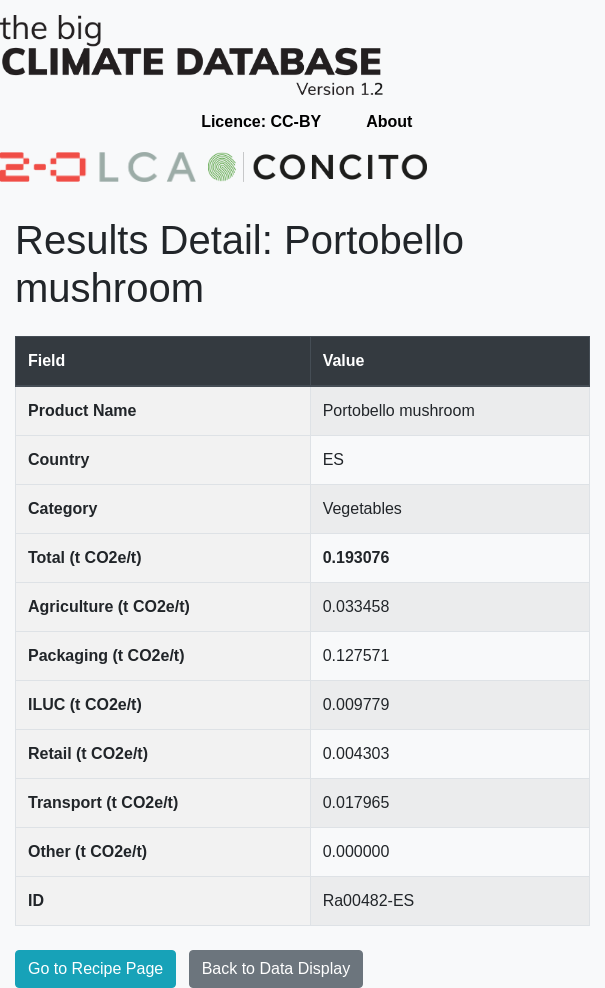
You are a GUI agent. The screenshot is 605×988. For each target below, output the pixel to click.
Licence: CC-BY (261, 121)
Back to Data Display (276, 968)
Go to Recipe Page (95, 968)
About (389, 121)
